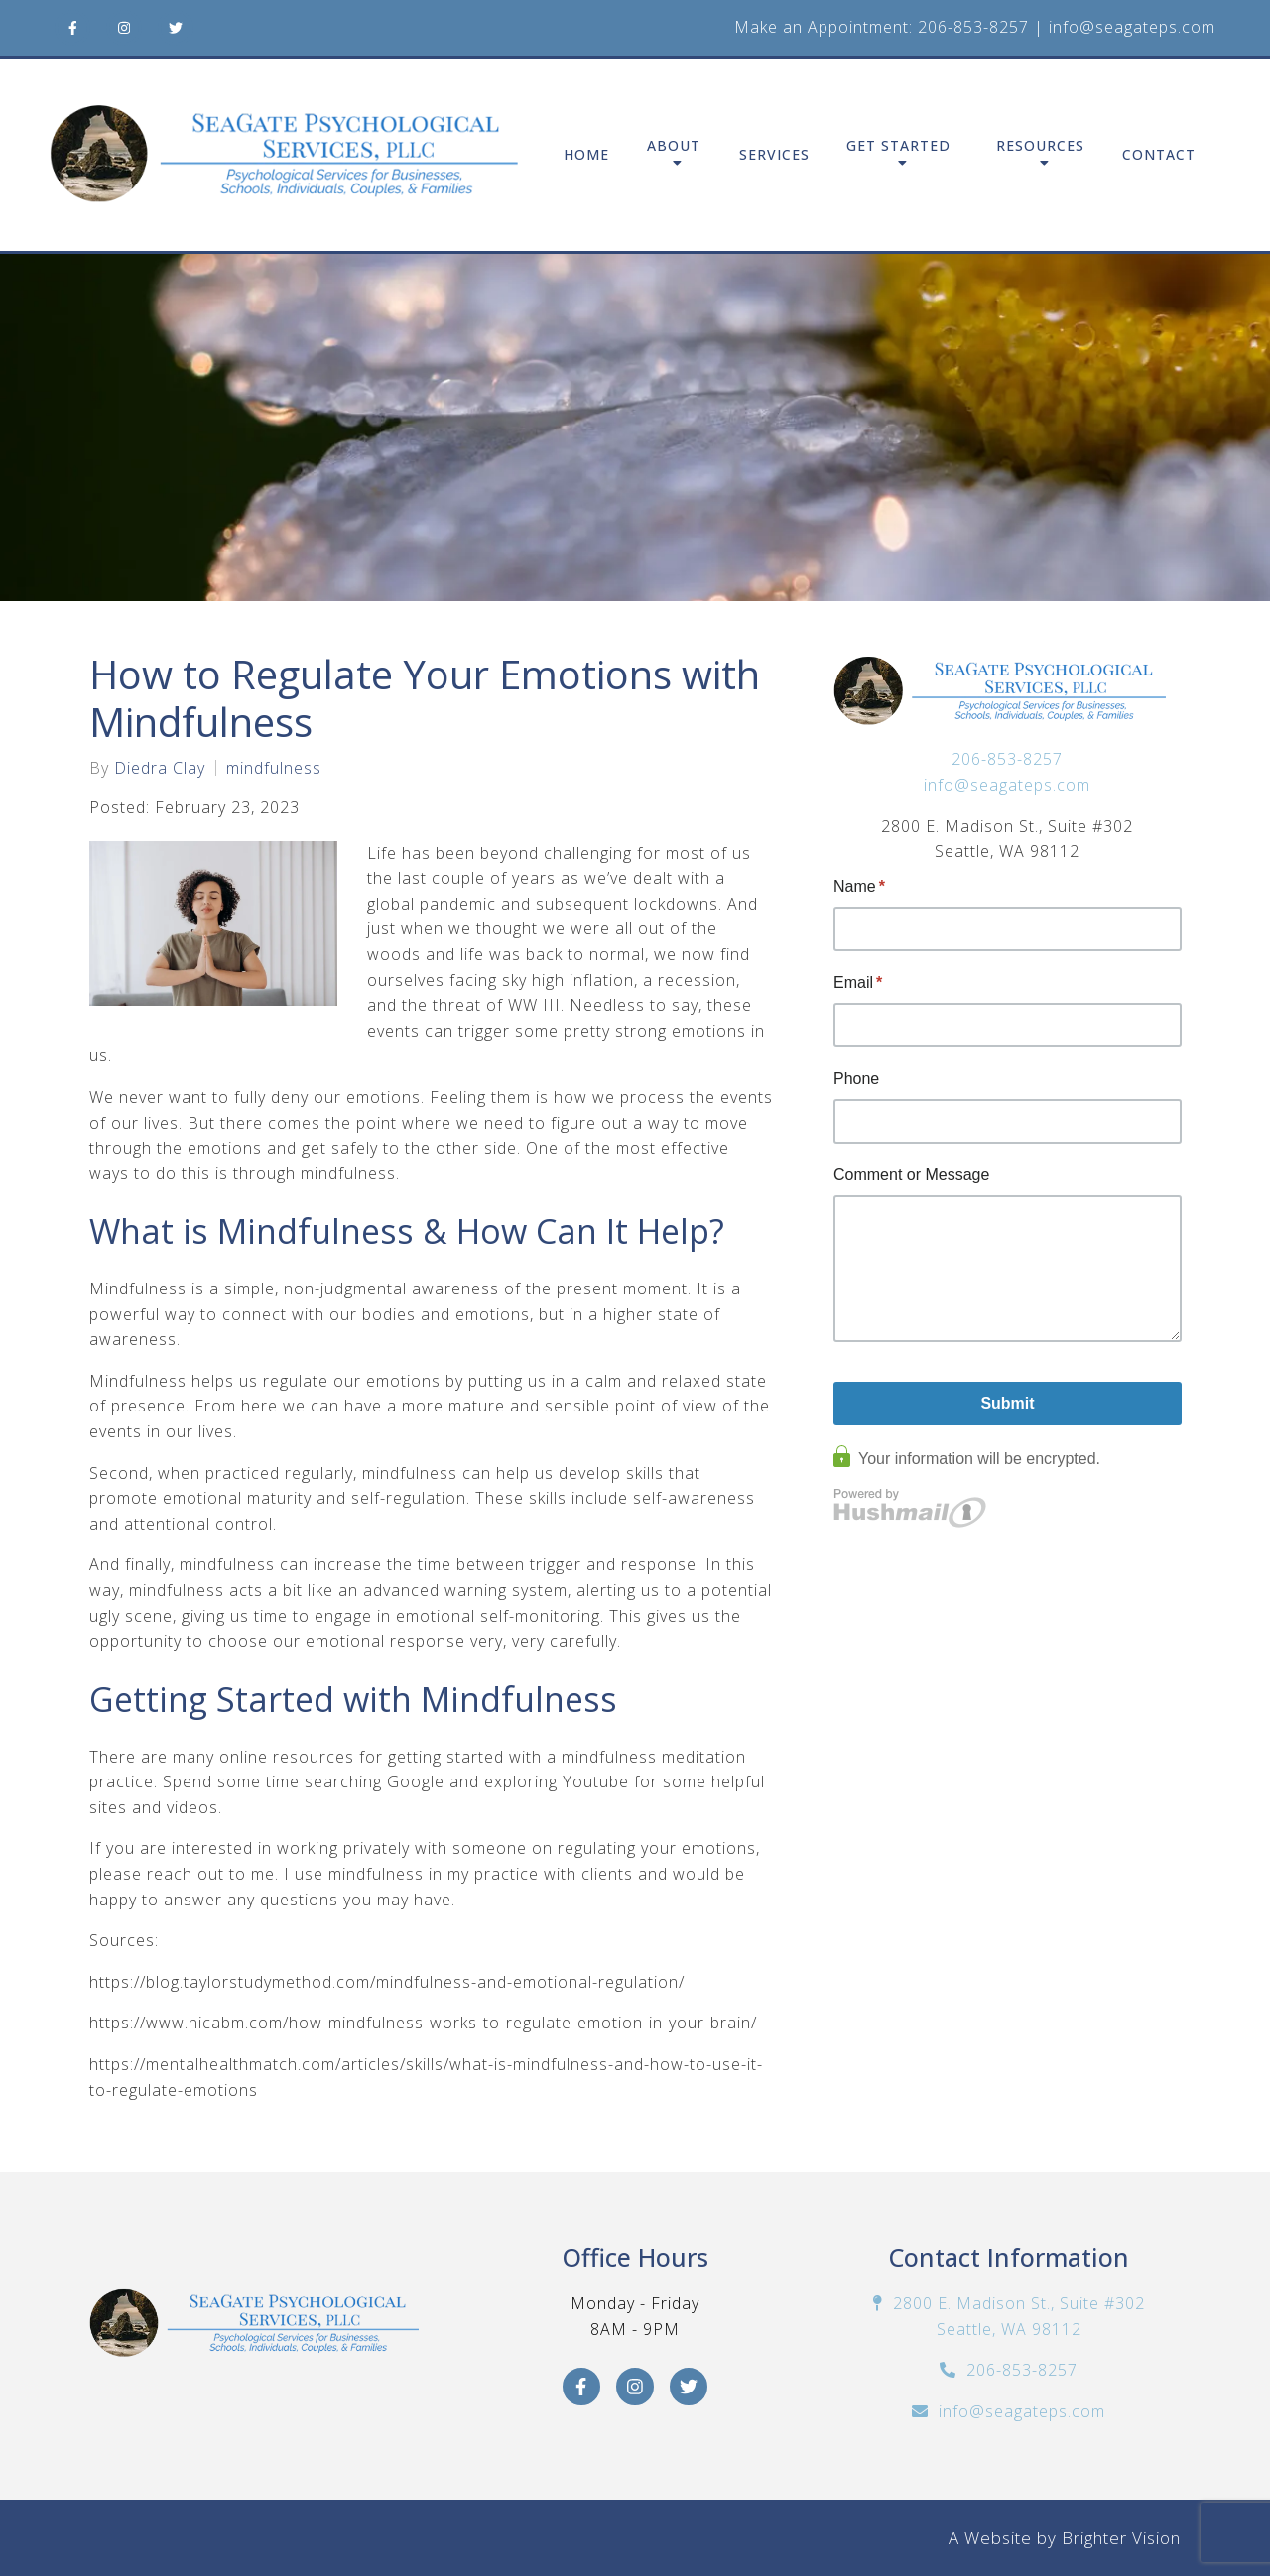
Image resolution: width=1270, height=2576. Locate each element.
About (673, 146)
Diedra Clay (159, 768)
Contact (1159, 155)
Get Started (898, 146)
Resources (1040, 146)
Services (774, 155)
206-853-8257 (973, 27)
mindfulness (273, 768)
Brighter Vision (1121, 2537)
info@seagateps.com (1132, 27)
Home (586, 155)
